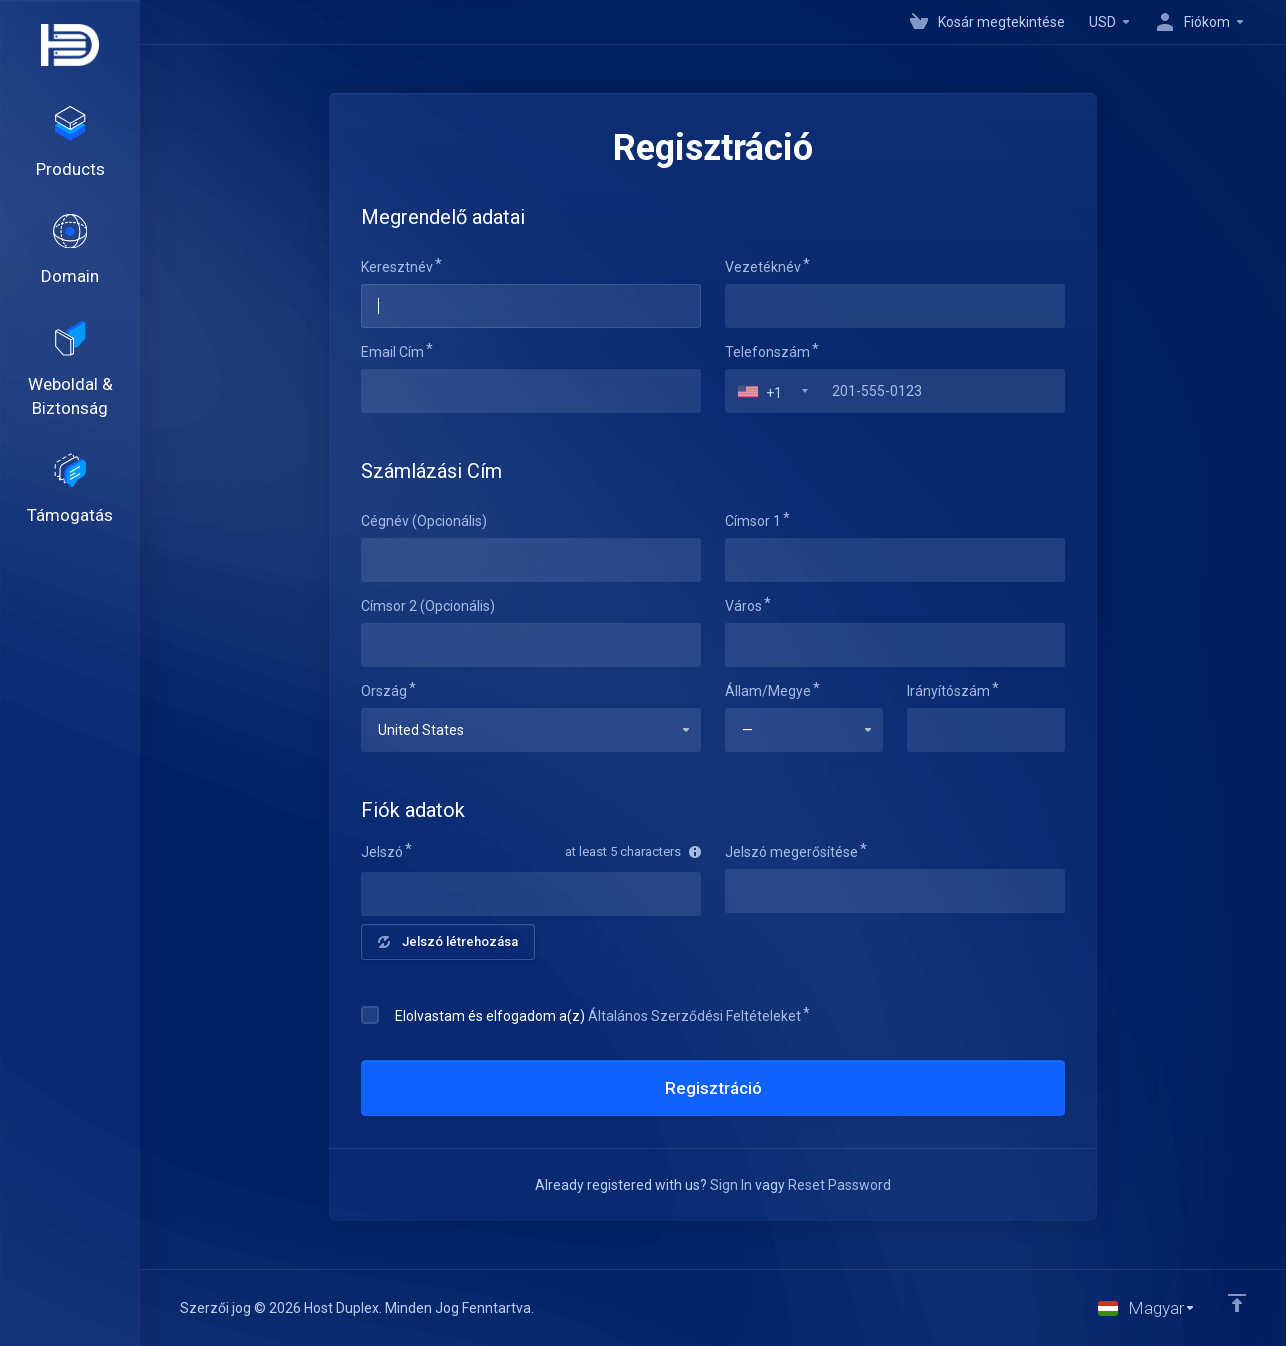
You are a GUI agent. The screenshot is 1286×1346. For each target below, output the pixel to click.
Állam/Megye (768, 691)
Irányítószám (948, 691)
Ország (384, 691)
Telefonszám (767, 352)
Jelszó (382, 852)
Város (743, 606)
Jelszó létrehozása (448, 941)
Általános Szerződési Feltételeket (694, 1016)
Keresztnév (397, 267)
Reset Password (839, 1185)
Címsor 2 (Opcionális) (428, 606)
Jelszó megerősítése (791, 852)
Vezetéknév (763, 267)
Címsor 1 (753, 521)
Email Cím (392, 352)
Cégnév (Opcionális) (424, 521)
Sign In (731, 1185)
